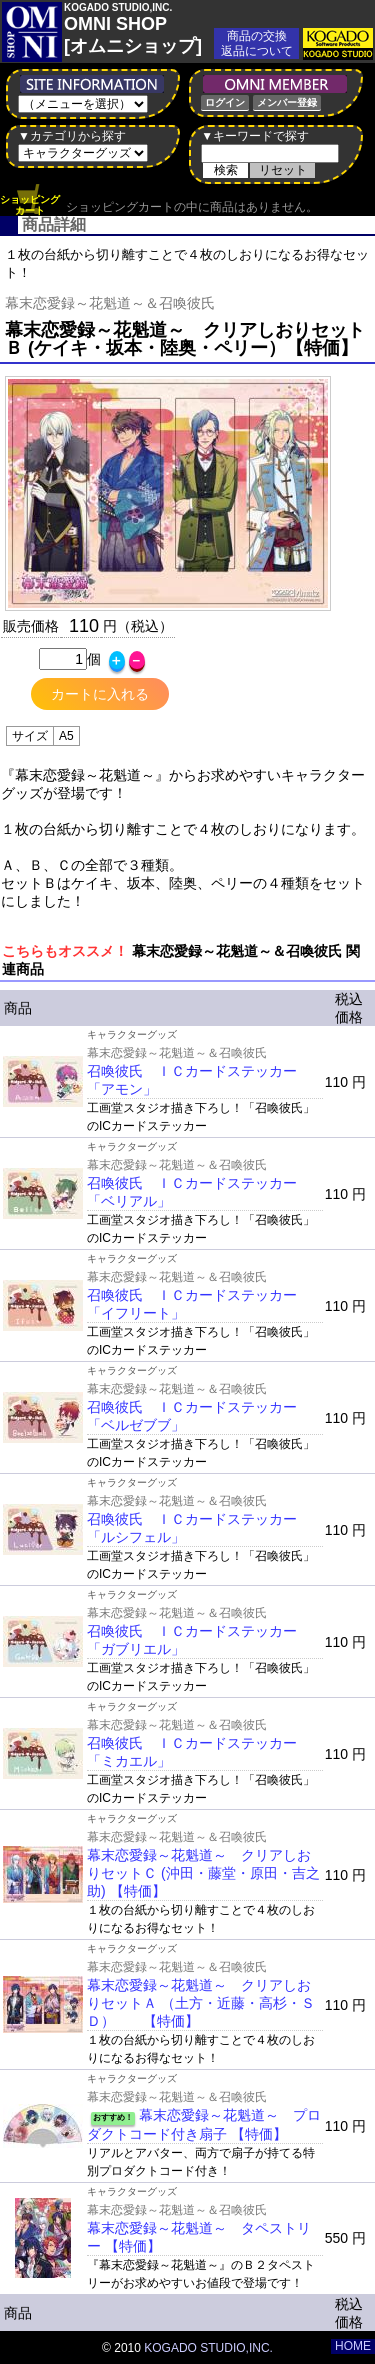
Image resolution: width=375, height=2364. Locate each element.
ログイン (225, 102)
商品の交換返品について (257, 43)
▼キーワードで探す (255, 136)
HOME (353, 2346)
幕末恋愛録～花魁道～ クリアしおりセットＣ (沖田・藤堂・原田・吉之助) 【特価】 (203, 1873)
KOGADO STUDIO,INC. (208, 2348)
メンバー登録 (287, 102)
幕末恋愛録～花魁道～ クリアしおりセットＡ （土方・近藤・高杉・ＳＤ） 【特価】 (201, 2003)
